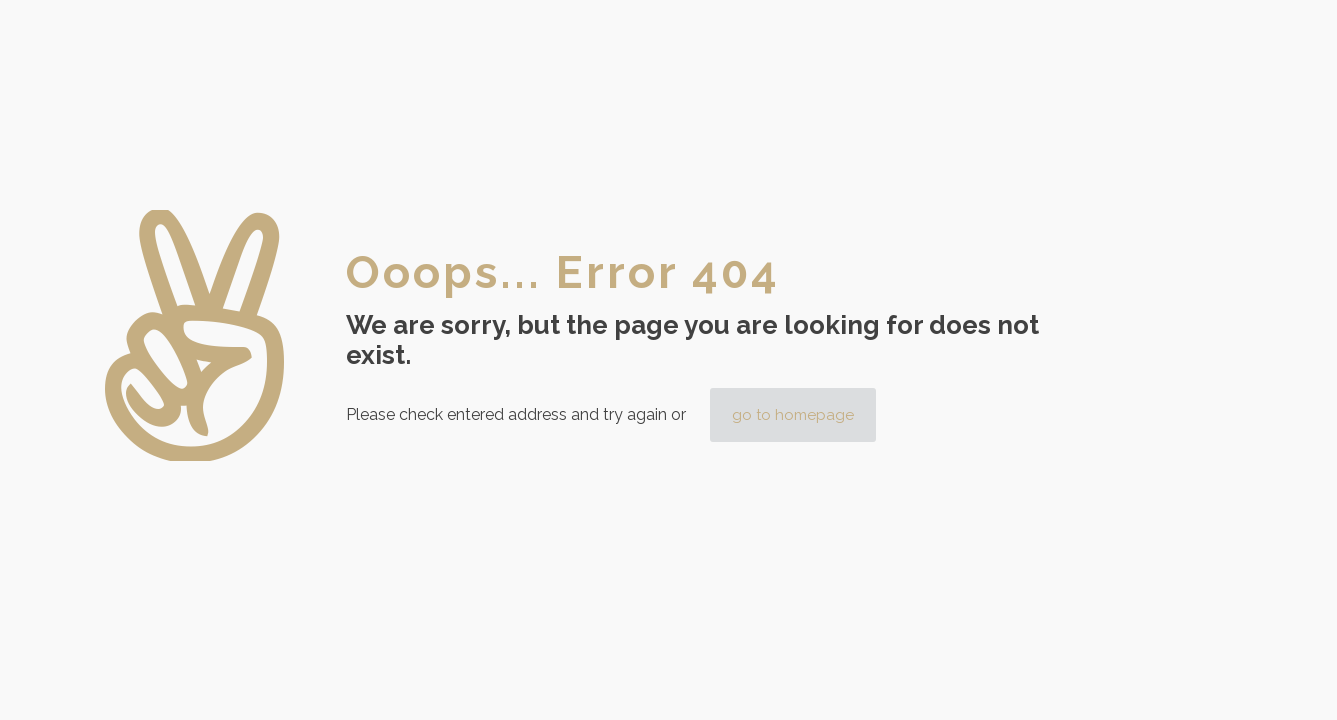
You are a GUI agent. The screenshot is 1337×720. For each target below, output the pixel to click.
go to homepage (793, 415)
